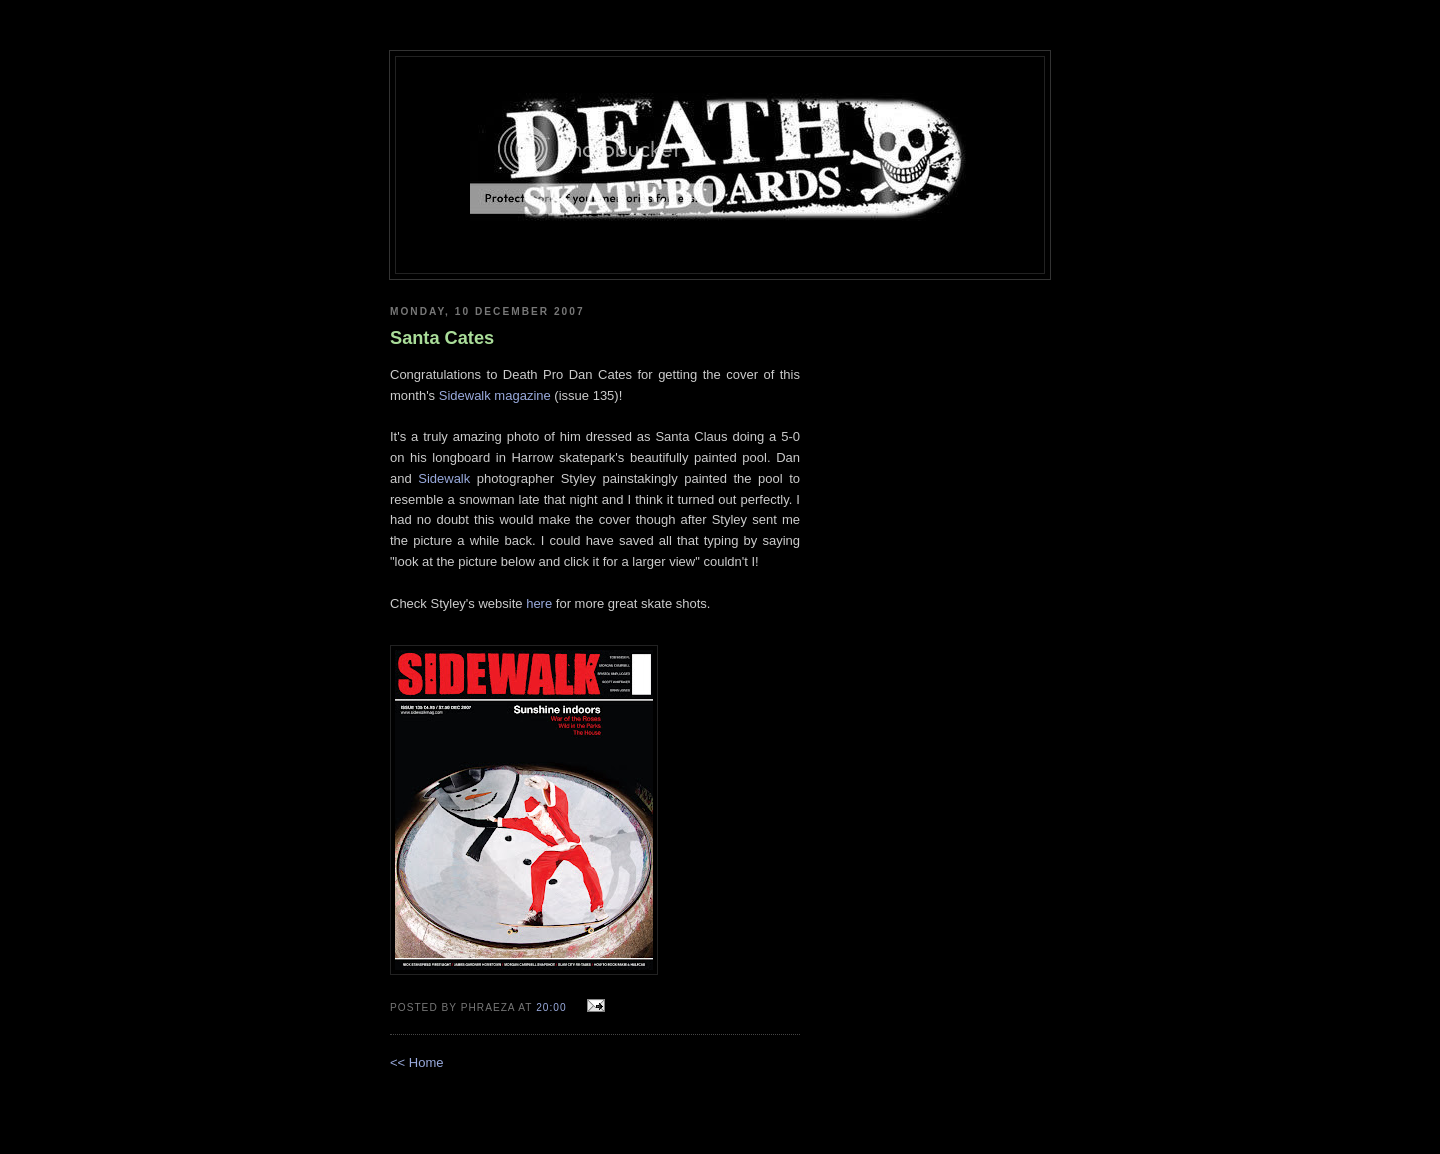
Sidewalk (444, 478)
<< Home (416, 1062)
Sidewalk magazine (495, 395)
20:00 (553, 1007)
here (539, 603)
